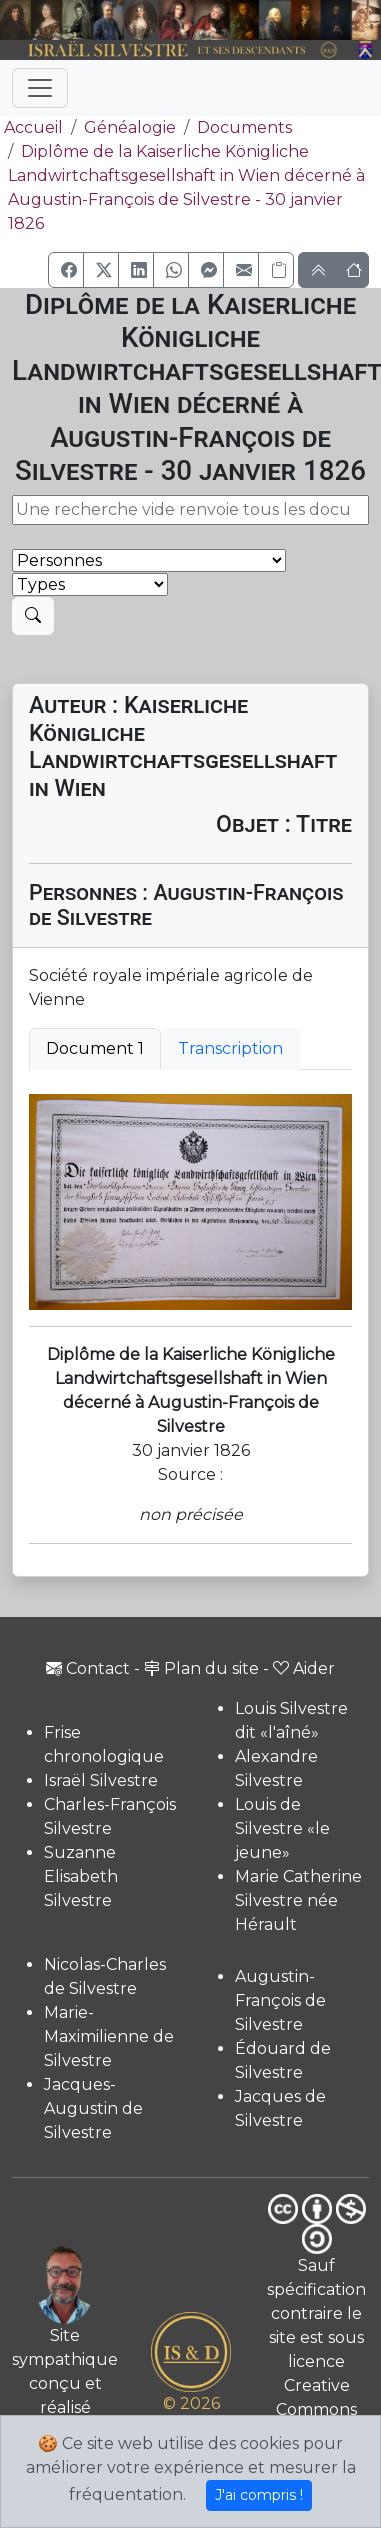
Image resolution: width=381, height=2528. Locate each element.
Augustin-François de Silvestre (280, 2000)
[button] (66, 270)
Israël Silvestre (101, 1780)
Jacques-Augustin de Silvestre (93, 2108)
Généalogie (130, 127)
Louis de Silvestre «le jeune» (282, 1828)
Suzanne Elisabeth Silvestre (81, 1876)
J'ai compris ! (259, 2495)
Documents (244, 127)
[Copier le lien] (276, 270)
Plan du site (201, 1668)
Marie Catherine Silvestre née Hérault (298, 1900)
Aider (304, 1668)
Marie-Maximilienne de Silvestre (109, 2036)
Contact (88, 1668)
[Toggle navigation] (40, 88)
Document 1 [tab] (95, 1048)
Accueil (31, 127)
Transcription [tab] (230, 1048)
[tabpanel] (190, 1201)
